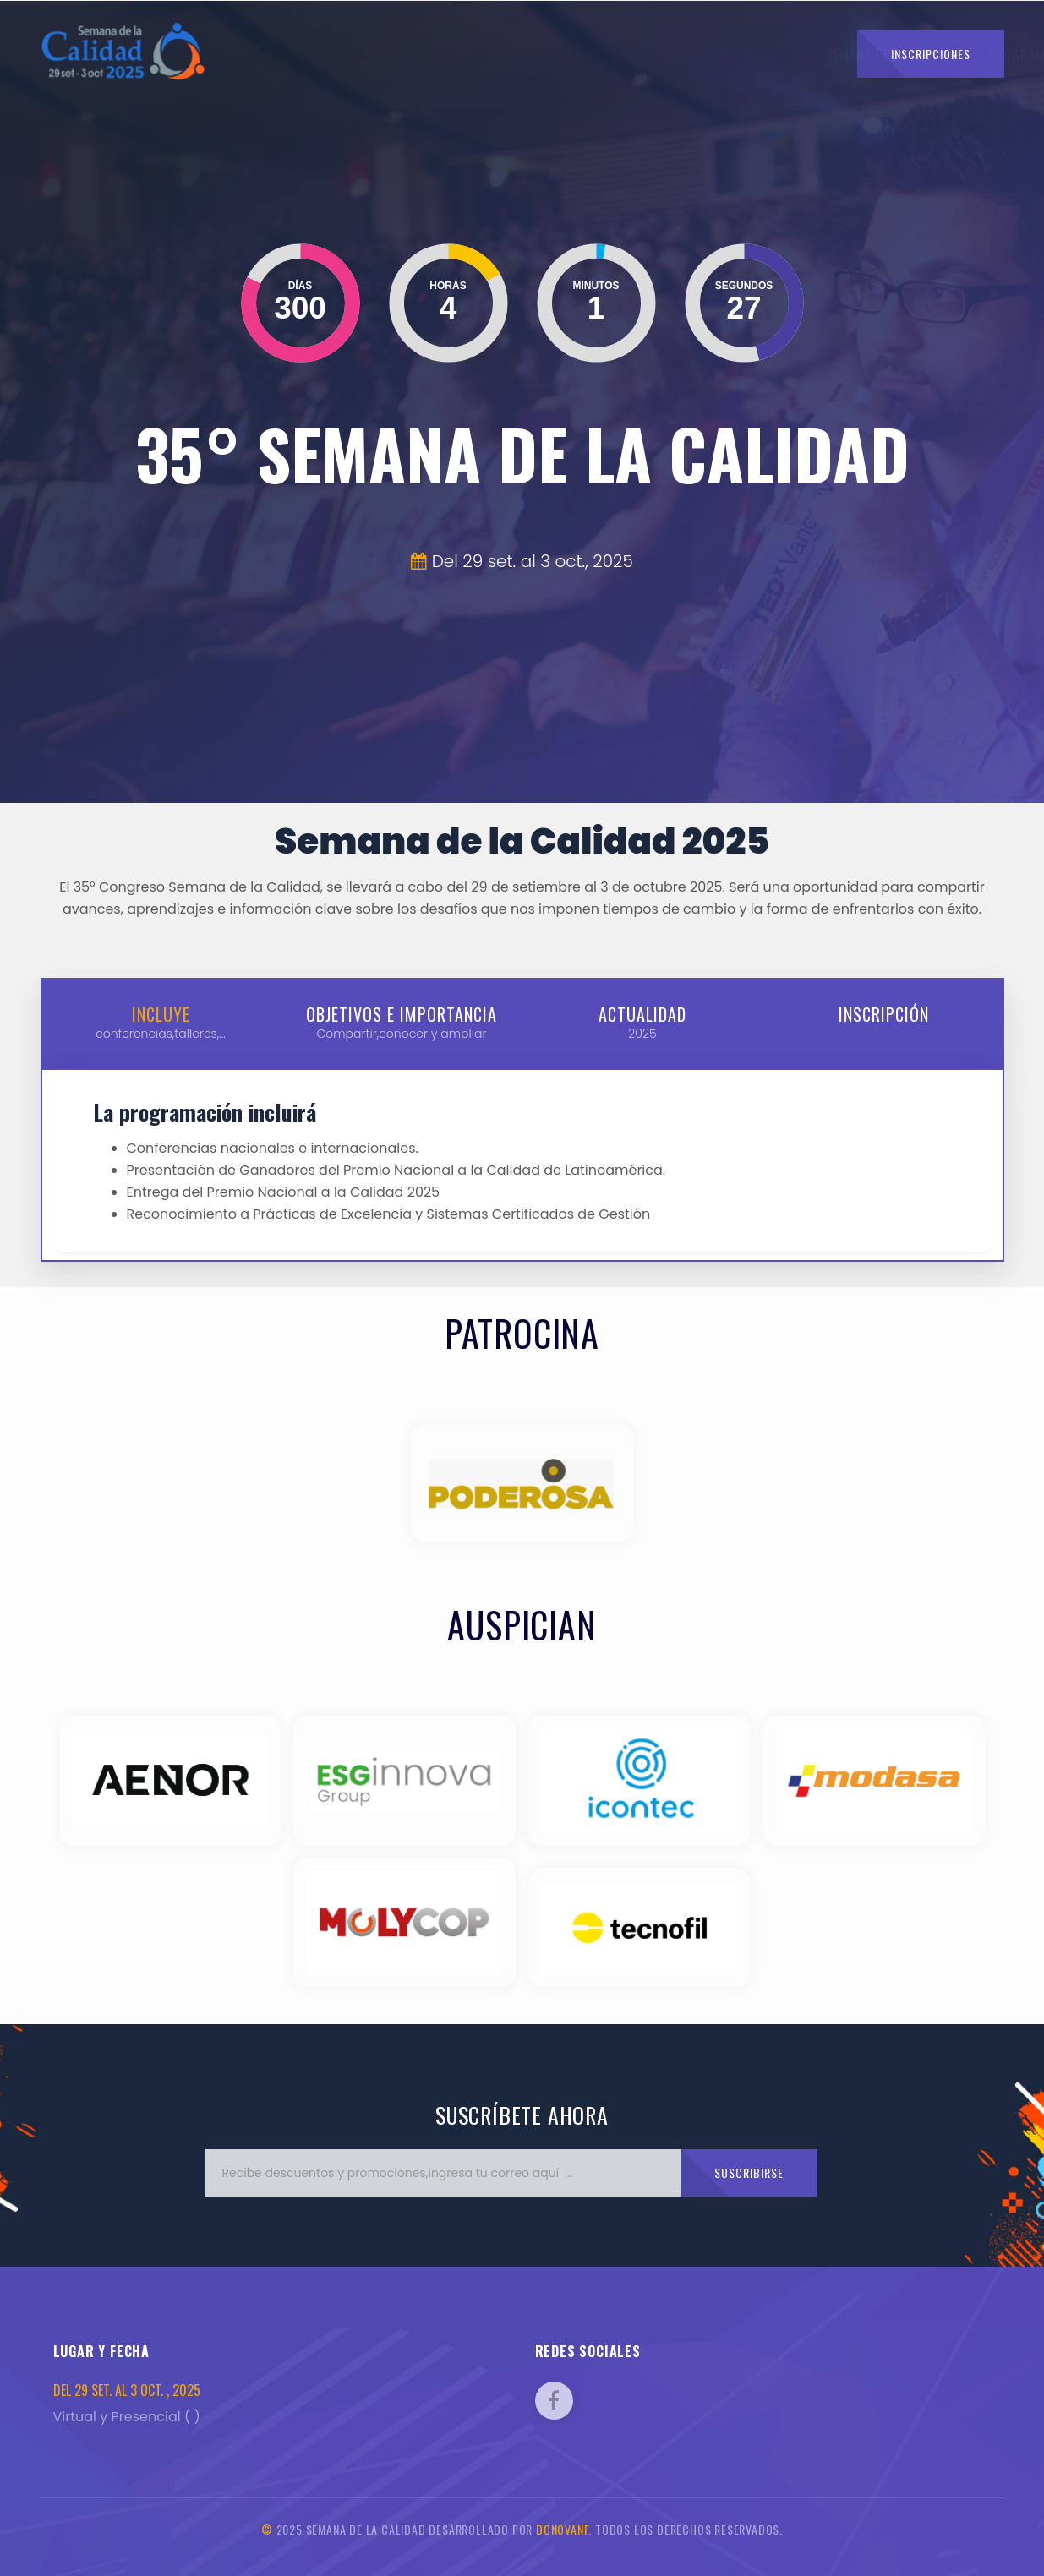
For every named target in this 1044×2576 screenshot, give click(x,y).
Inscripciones (930, 54)
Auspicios (721, 55)
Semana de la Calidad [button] (368, 55)
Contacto (801, 55)
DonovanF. (564, 2529)
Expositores (636, 55)
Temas (560, 55)
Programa (491, 55)
